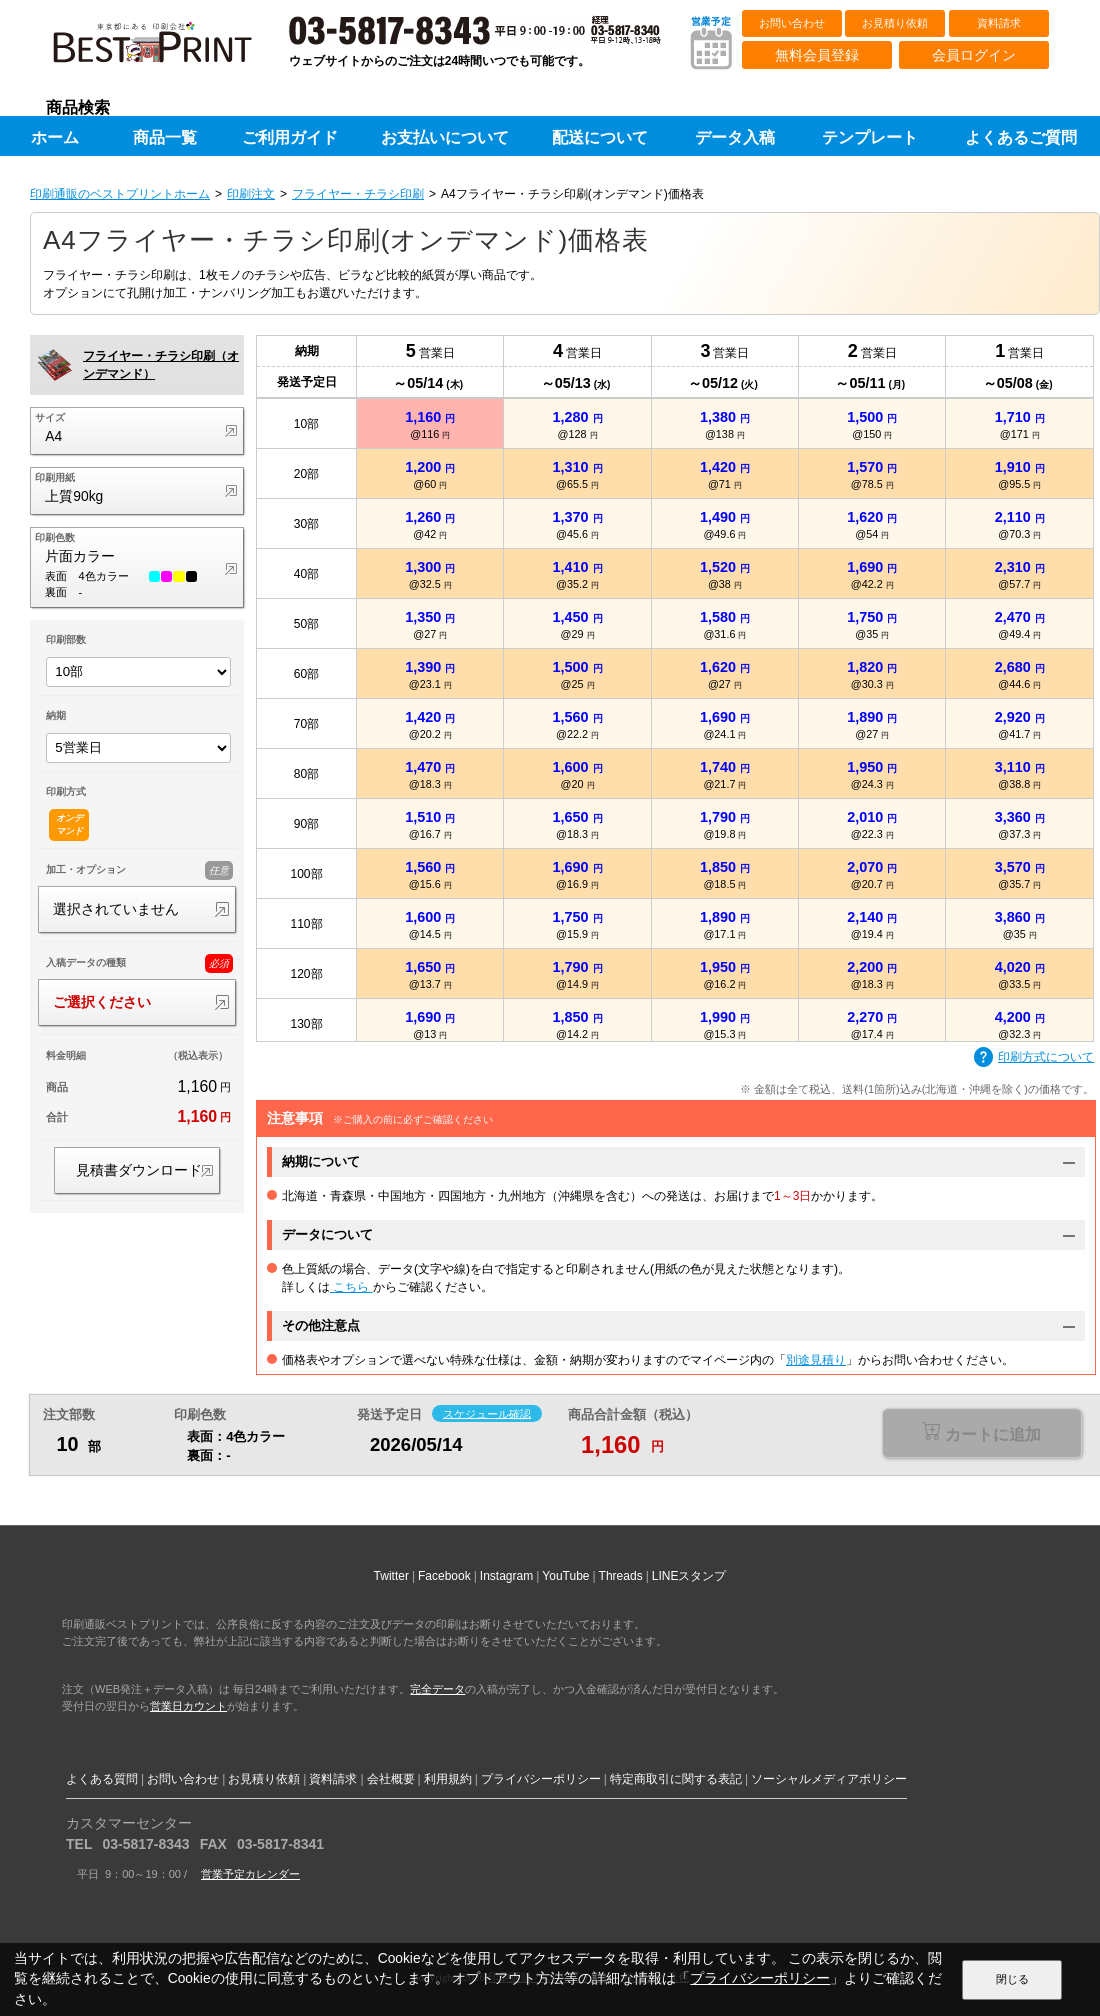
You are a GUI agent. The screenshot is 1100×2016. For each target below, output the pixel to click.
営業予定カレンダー (250, 1874)
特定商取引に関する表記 (676, 1779)
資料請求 (999, 23)
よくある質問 (102, 1779)
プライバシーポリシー (541, 1779)
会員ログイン (974, 55)
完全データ (437, 1689)
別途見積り (816, 1360)
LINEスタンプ (689, 1576)
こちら (351, 1287)
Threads (621, 1576)
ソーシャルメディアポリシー (829, 1779)
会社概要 (391, 1779)
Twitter (391, 1576)
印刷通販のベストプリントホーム (120, 194)
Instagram (506, 1576)
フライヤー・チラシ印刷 (358, 194)
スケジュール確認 (487, 1413)
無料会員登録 (817, 55)
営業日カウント (188, 1706)
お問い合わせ (792, 23)
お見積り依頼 (895, 23)
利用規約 (448, 1779)
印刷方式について (1034, 1058)
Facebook (444, 1576)
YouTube (565, 1576)
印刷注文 (251, 194)
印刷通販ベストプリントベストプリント (170, 50)
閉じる (1012, 1979)
